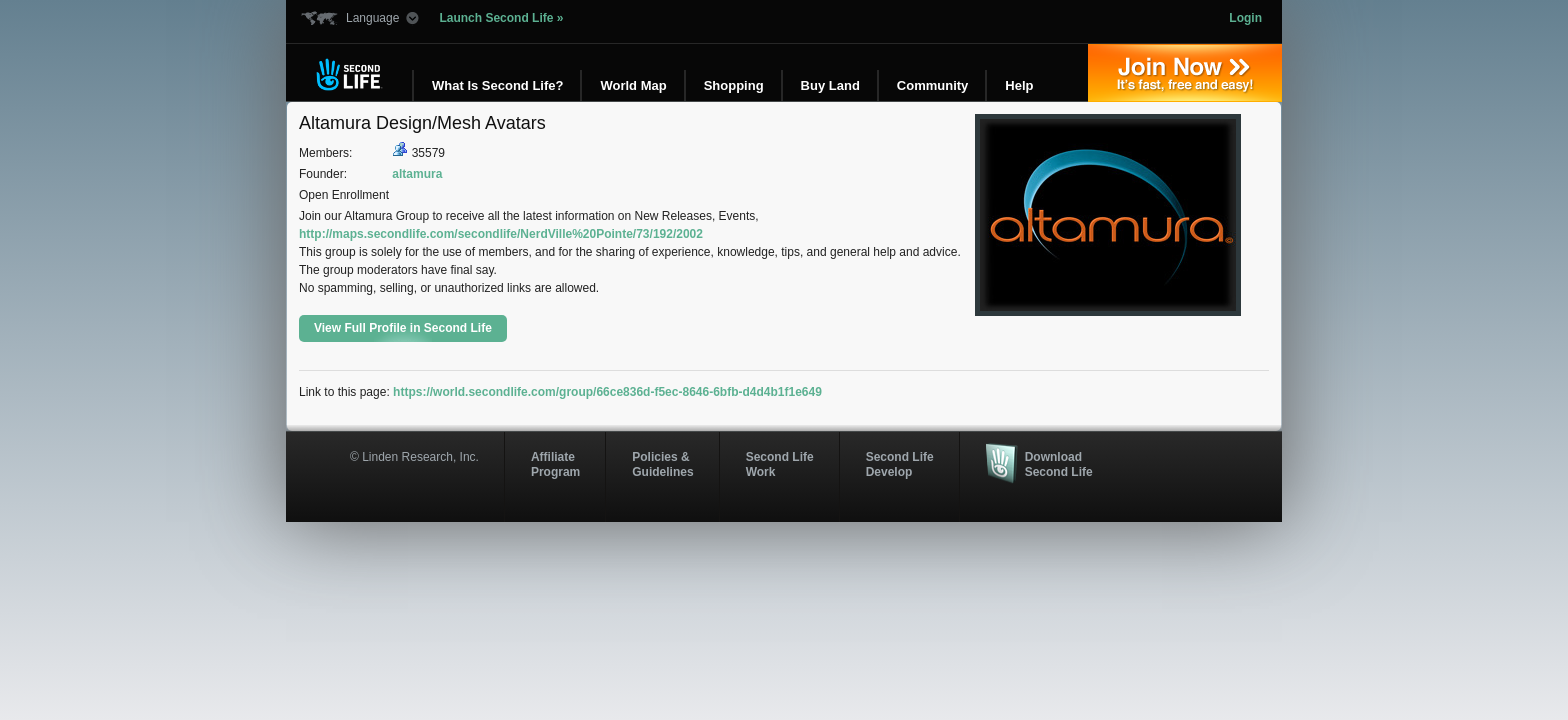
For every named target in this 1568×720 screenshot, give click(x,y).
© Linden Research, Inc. (414, 457)
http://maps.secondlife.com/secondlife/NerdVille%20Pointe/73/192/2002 (501, 234)
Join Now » (1185, 73)
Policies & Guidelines (662, 464)
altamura (417, 174)
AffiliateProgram (555, 464)
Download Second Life (1059, 464)
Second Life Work (780, 464)
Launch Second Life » (501, 18)
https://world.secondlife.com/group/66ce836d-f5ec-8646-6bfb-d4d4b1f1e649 (607, 392)
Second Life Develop (900, 464)
